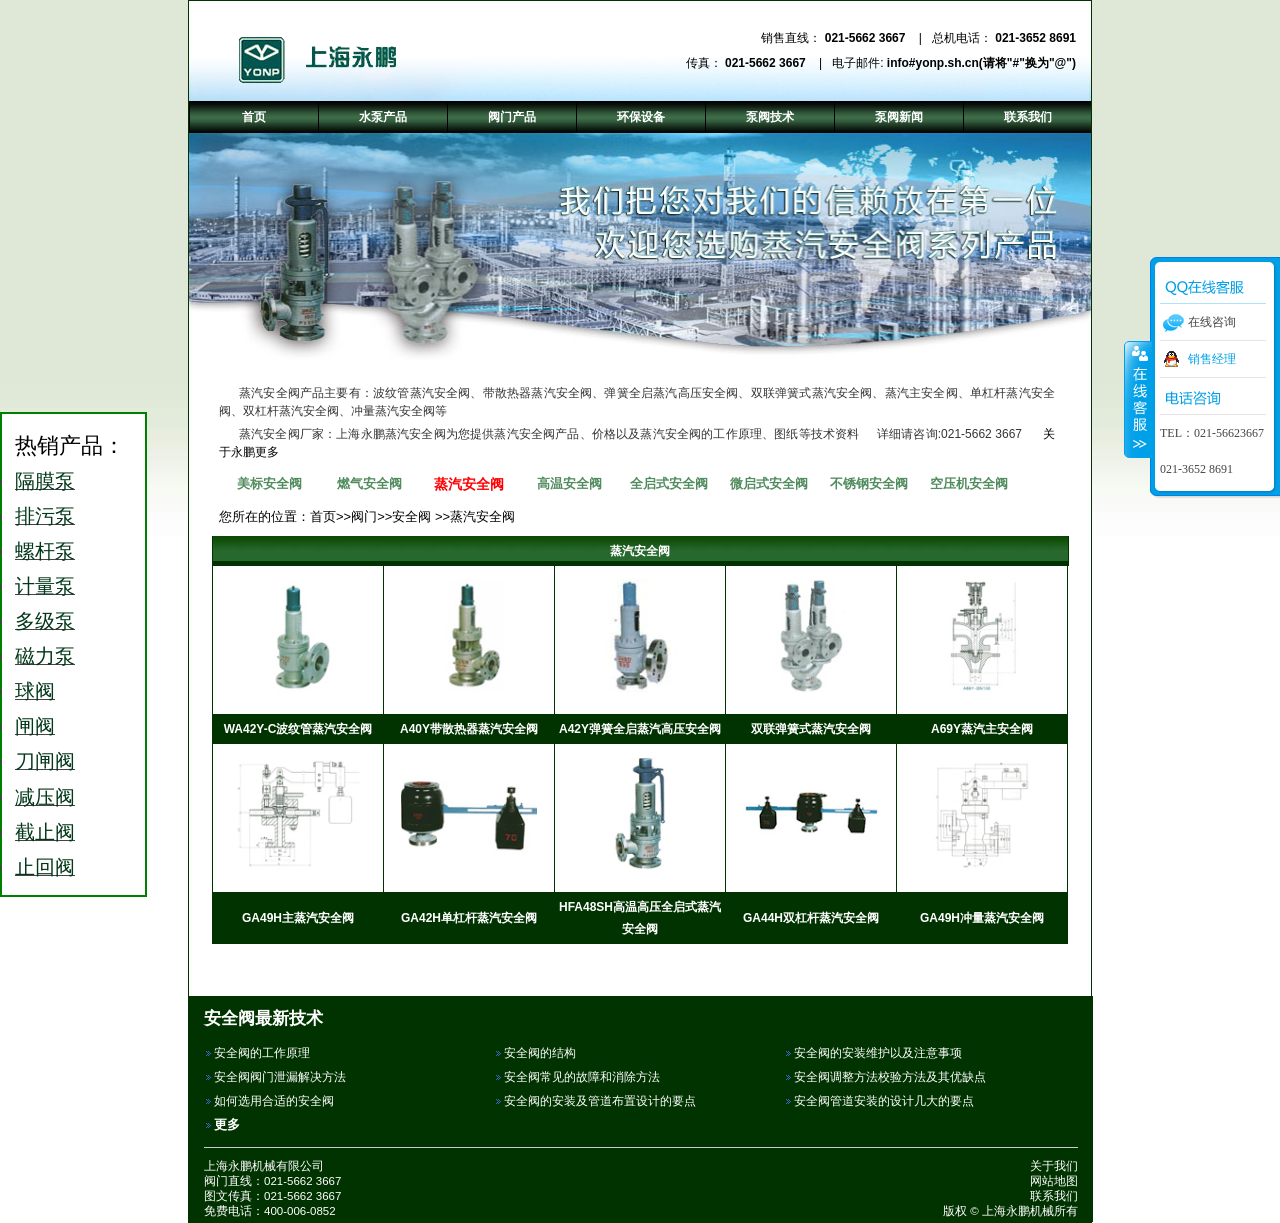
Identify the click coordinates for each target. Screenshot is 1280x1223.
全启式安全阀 (669, 483)
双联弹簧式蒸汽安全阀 (811, 729)
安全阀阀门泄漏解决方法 (280, 1077)
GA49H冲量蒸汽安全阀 (982, 918)
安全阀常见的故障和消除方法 (582, 1077)
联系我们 (1054, 1196)
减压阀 (45, 797)
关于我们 (1054, 1166)
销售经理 (1212, 359)
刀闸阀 (45, 761)
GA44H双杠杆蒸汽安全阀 (811, 918)
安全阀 (411, 516)
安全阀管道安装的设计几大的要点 (884, 1101)
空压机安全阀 (969, 483)
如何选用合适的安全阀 (274, 1101)
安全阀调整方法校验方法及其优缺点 (890, 1077)
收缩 (1138, 399)
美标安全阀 (269, 483)
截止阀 (45, 832)
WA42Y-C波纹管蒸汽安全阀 (298, 729)
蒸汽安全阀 (469, 484)
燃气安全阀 (369, 483)
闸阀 (35, 726)
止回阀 (45, 867)
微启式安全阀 (769, 483)
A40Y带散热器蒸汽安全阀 (469, 729)
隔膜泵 (45, 481)
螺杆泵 (45, 551)
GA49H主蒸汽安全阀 (298, 918)
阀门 (364, 516)
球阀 (35, 691)
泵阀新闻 (899, 117)
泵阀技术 (770, 117)
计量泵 (45, 586)
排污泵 (45, 516)
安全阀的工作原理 (262, 1053)
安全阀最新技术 (263, 1018)
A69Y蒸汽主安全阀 (982, 729)
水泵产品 (383, 117)
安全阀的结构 (540, 1053)
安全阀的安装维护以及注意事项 (878, 1053)
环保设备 (641, 117)
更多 (227, 1124)
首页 (323, 516)
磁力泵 (45, 656)
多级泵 (45, 621)
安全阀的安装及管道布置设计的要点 (600, 1101)
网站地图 (1054, 1181)
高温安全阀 (569, 483)
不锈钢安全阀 (869, 483)
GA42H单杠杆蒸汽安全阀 (469, 918)
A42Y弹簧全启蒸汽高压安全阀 (640, 729)
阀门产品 (512, 117)
